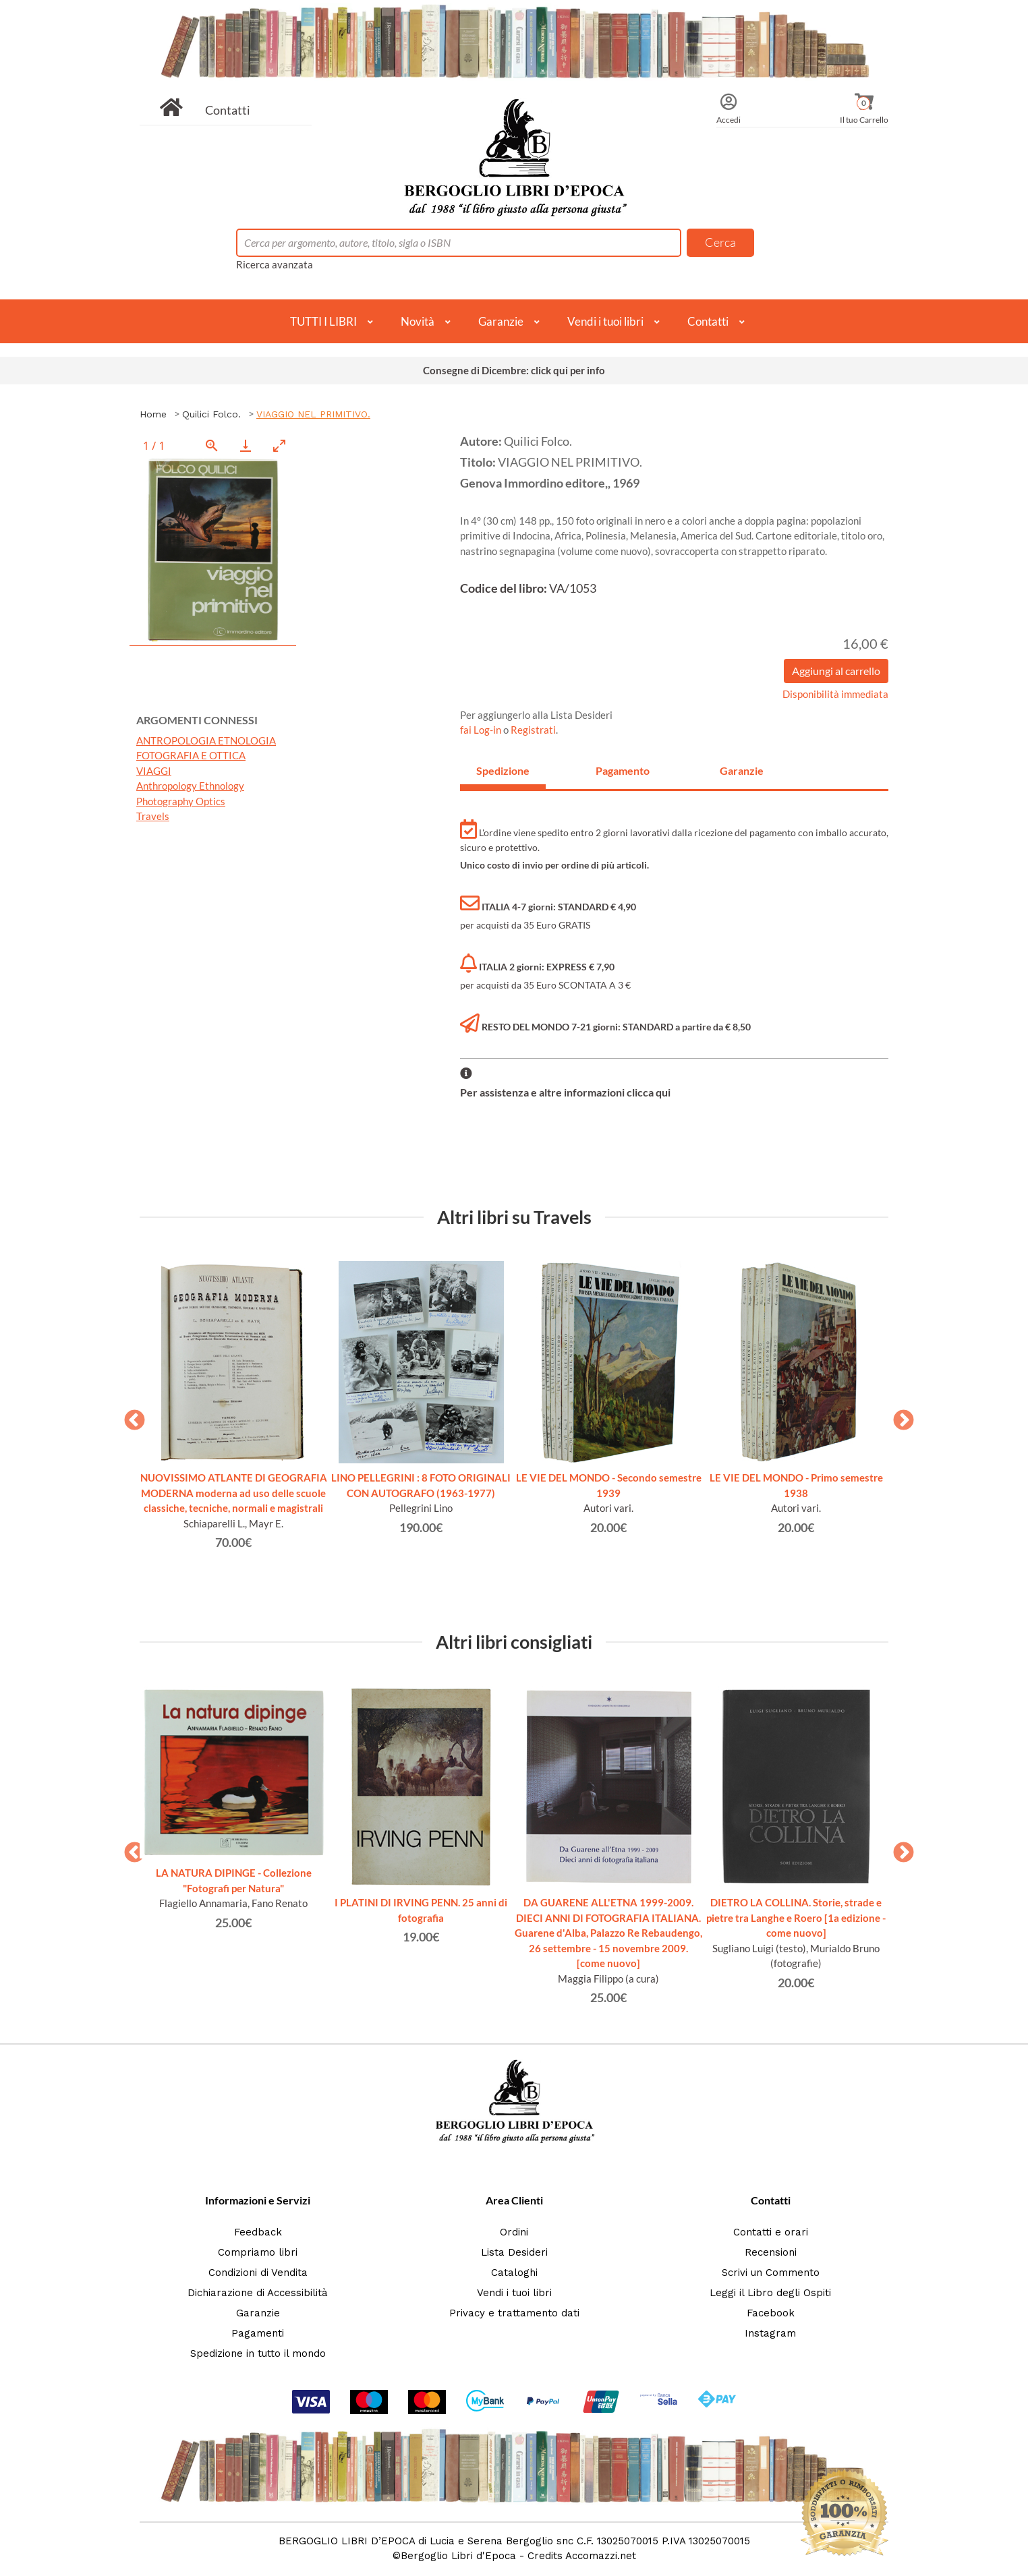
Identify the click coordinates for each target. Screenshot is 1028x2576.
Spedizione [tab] (503, 770)
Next (898, 1416)
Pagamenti (257, 2333)
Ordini (514, 2232)
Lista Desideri (514, 2252)
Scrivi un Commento (771, 2272)
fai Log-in (481, 730)
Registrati (533, 730)
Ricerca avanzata (274, 264)
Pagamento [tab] (623, 770)
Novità (417, 321)
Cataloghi (514, 2272)
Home (153, 414)
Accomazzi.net (600, 2556)
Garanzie (500, 321)
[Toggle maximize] (279, 445)
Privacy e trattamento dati (514, 2313)
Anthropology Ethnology (190, 786)
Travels (152, 816)
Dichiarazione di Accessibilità (258, 2293)
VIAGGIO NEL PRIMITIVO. (313, 414)
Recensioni (771, 2252)
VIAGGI (153, 771)
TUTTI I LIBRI (323, 321)
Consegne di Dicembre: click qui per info (514, 370)
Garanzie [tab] (742, 770)
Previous (129, 1416)
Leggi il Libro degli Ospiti (770, 2293)
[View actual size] (212, 445)
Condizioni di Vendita (258, 2272)
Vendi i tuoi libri (605, 321)
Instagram (770, 2333)
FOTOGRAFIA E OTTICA (191, 755)
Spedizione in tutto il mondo (258, 2353)
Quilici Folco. (211, 414)
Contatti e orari (770, 2232)
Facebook (771, 2313)
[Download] (245, 445)
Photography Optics (180, 801)
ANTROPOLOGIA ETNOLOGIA (206, 740)
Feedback (258, 2232)
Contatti (227, 110)
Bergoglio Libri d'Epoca (458, 2556)
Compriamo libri (257, 2252)
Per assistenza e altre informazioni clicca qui (565, 1092)
